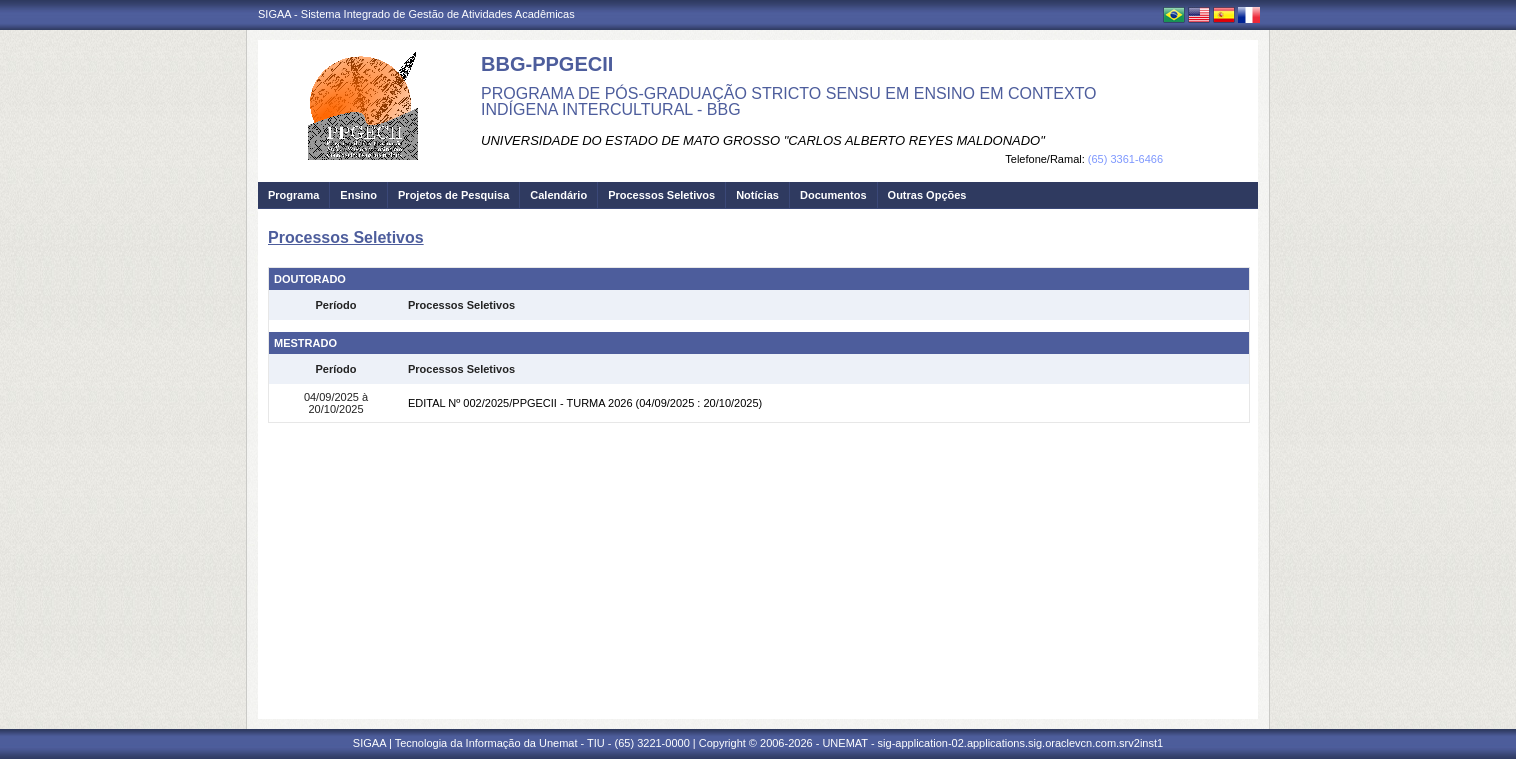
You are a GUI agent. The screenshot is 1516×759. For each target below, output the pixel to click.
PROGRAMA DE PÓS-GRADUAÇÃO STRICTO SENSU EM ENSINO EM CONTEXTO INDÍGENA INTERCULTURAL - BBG (789, 101)
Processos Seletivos (661, 195)
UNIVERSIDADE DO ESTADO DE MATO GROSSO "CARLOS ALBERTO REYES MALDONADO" (763, 140)
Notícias (757, 195)
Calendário (558, 195)
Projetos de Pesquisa (453, 195)
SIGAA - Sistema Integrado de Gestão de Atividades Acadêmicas (416, 14)
